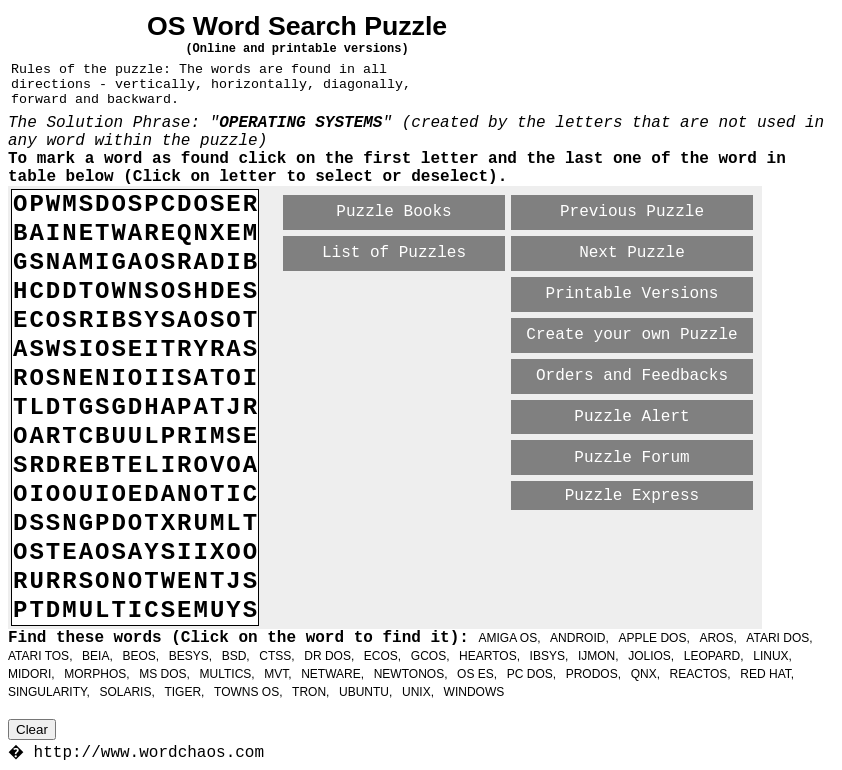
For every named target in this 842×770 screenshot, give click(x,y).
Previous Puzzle (632, 212)
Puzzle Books (393, 212)
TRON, (310, 692)
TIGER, (184, 692)
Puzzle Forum (631, 458)
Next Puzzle (632, 253)
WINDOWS (474, 692)
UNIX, (418, 692)
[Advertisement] (518, 547)
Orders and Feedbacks (632, 376)
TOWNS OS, (248, 692)
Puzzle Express (632, 496)
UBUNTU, (365, 692)
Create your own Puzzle (631, 335)
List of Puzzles (394, 253)
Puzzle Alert (631, 417)
